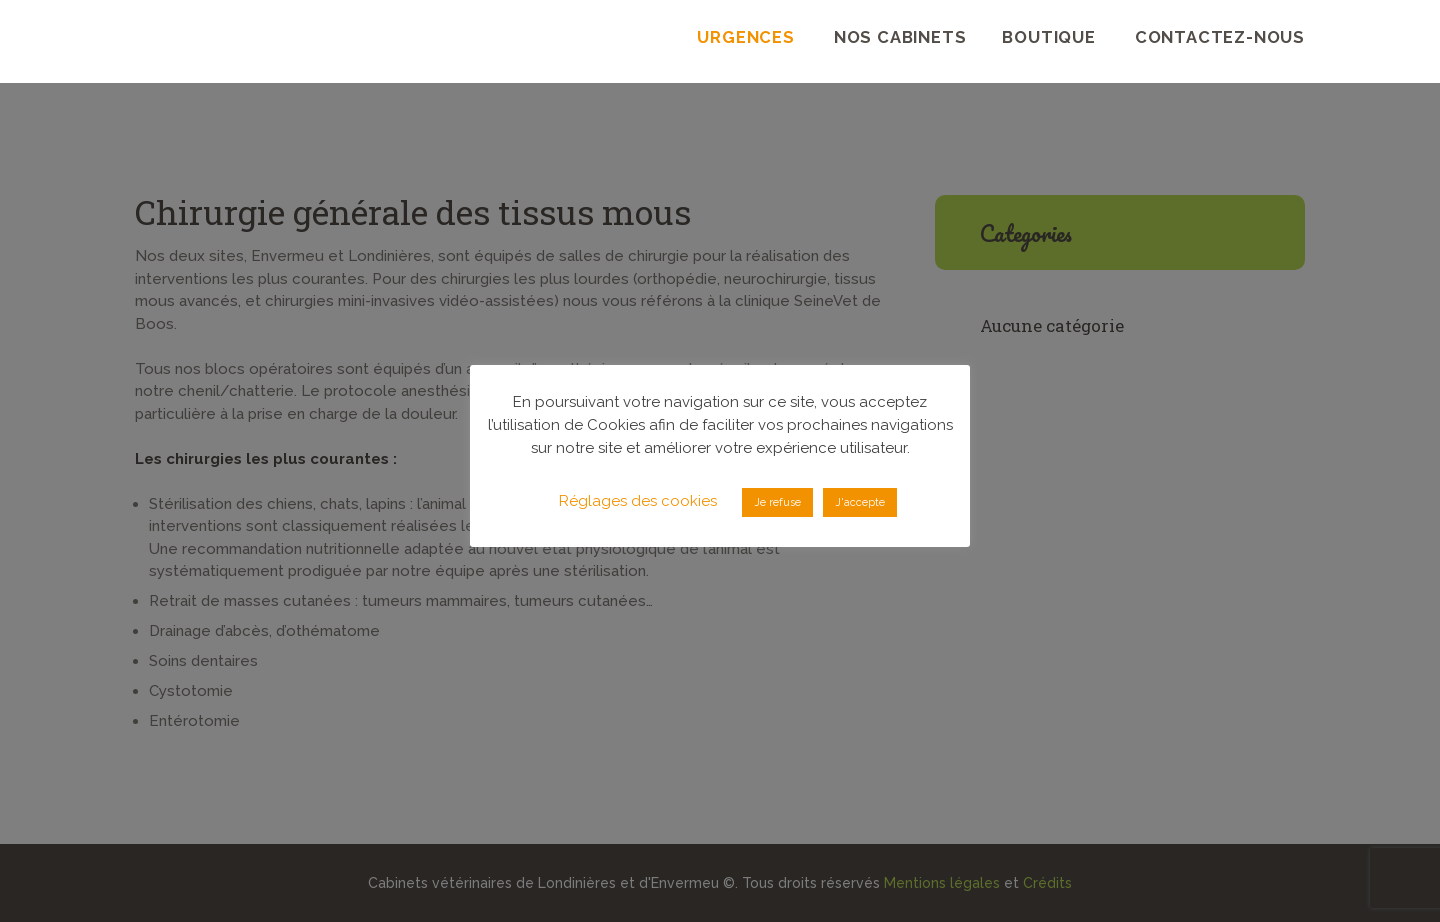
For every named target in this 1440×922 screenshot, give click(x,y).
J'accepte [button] (860, 502)
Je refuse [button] (777, 502)
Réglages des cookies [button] (638, 501)
